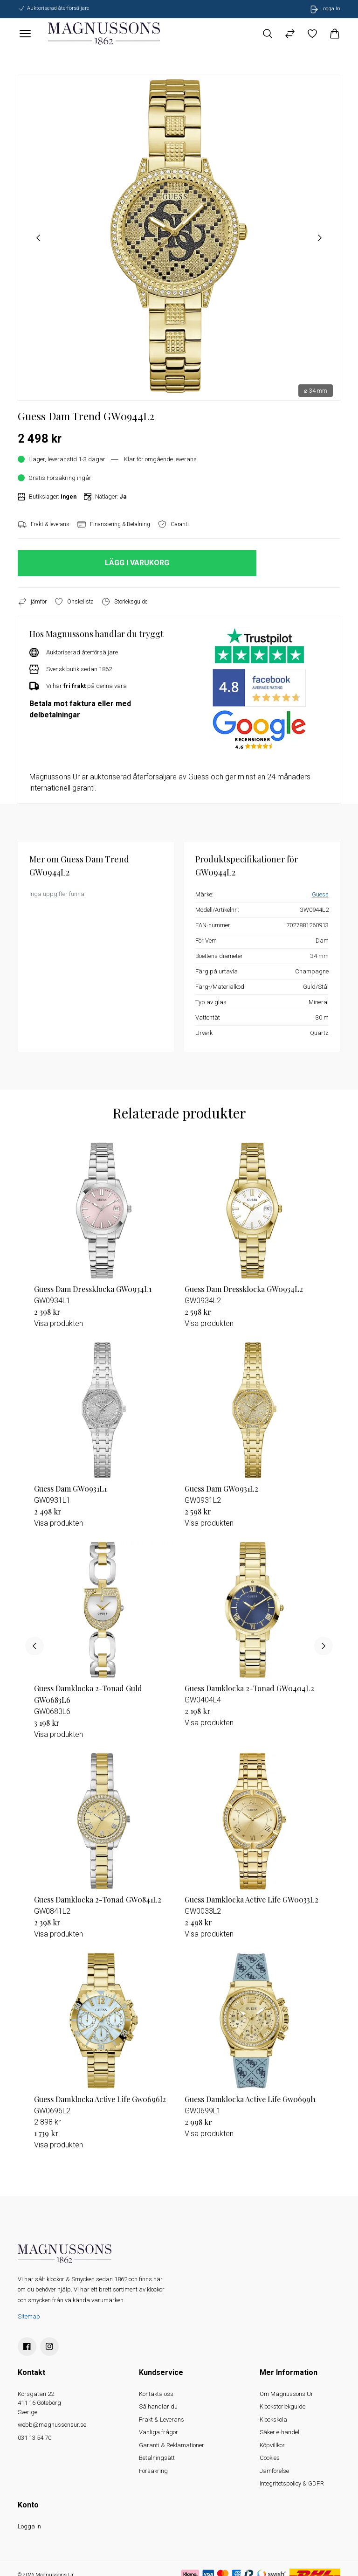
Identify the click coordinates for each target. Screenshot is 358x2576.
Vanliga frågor (158, 2432)
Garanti (173, 524)
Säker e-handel (279, 2432)
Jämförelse (274, 2470)
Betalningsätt (157, 2457)
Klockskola (273, 2419)
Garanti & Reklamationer (171, 2445)
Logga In (29, 2526)
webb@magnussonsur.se (52, 2424)
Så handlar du (158, 2406)
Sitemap (29, 2316)
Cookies (270, 2457)
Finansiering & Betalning (113, 524)
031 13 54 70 (34, 2437)
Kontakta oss (156, 2393)
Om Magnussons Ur (286, 2393)
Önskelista (74, 601)
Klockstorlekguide (282, 2406)
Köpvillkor (272, 2445)
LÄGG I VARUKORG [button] (137, 562)
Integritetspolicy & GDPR (292, 2483)
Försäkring (153, 2470)
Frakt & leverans (43, 524)
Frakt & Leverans (161, 2419)
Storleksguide (124, 601)
